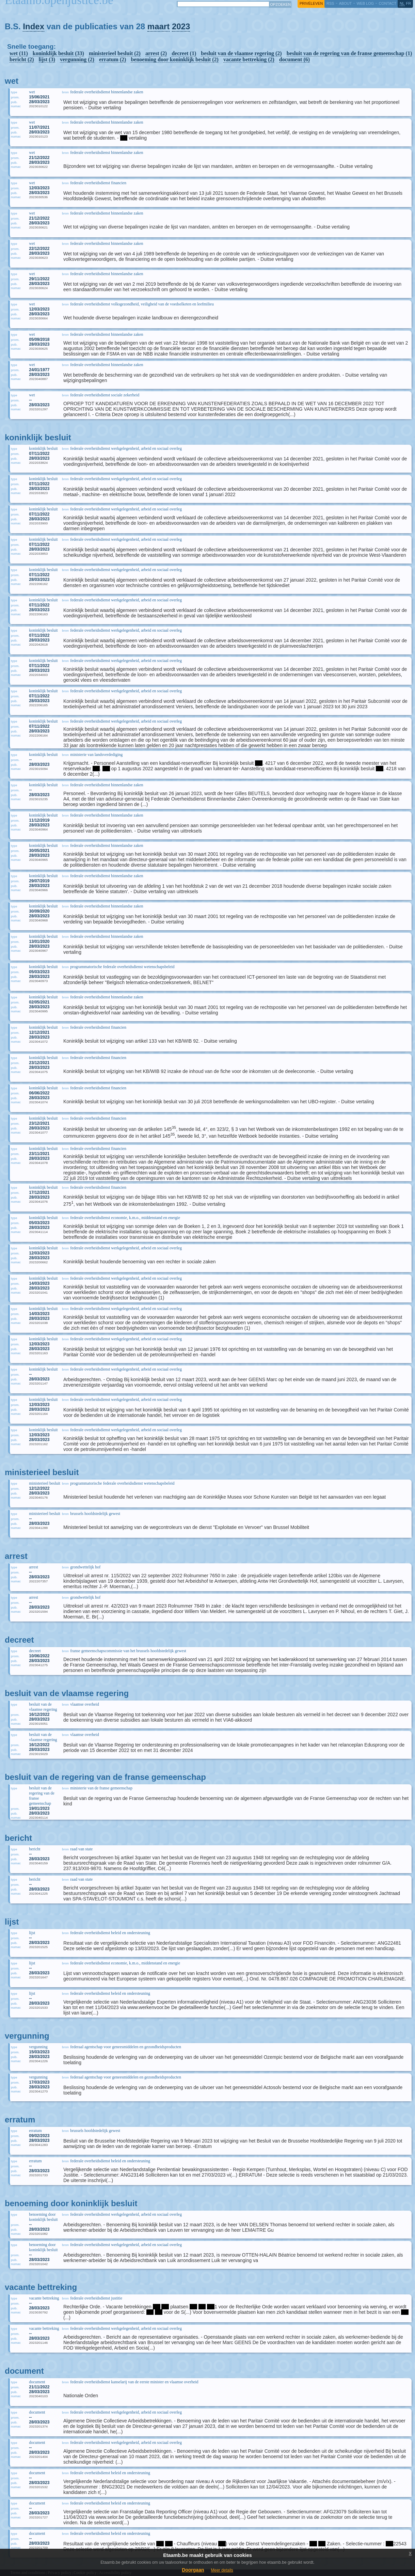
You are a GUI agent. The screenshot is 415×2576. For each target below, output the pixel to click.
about (345, 3)
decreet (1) (184, 53)
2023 (181, 26)
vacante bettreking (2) (248, 59)
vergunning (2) (77, 59)
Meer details (222, 2570)
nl (402, 3)
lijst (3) (47, 59)
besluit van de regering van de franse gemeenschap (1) (349, 53)
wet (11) (19, 53)
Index (33, 26)
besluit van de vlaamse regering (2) (241, 53)
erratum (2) (112, 59)
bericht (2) (22, 59)
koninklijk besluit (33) (58, 53)
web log (365, 3)
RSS (330, 3)
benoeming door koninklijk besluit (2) (175, 59)
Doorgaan (193, 2570)
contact (387, 3)
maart (158, 26)
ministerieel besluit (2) (115, 53)
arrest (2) (156, 53)
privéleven (311, 3)
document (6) (294, 59)
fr (408, 3)
